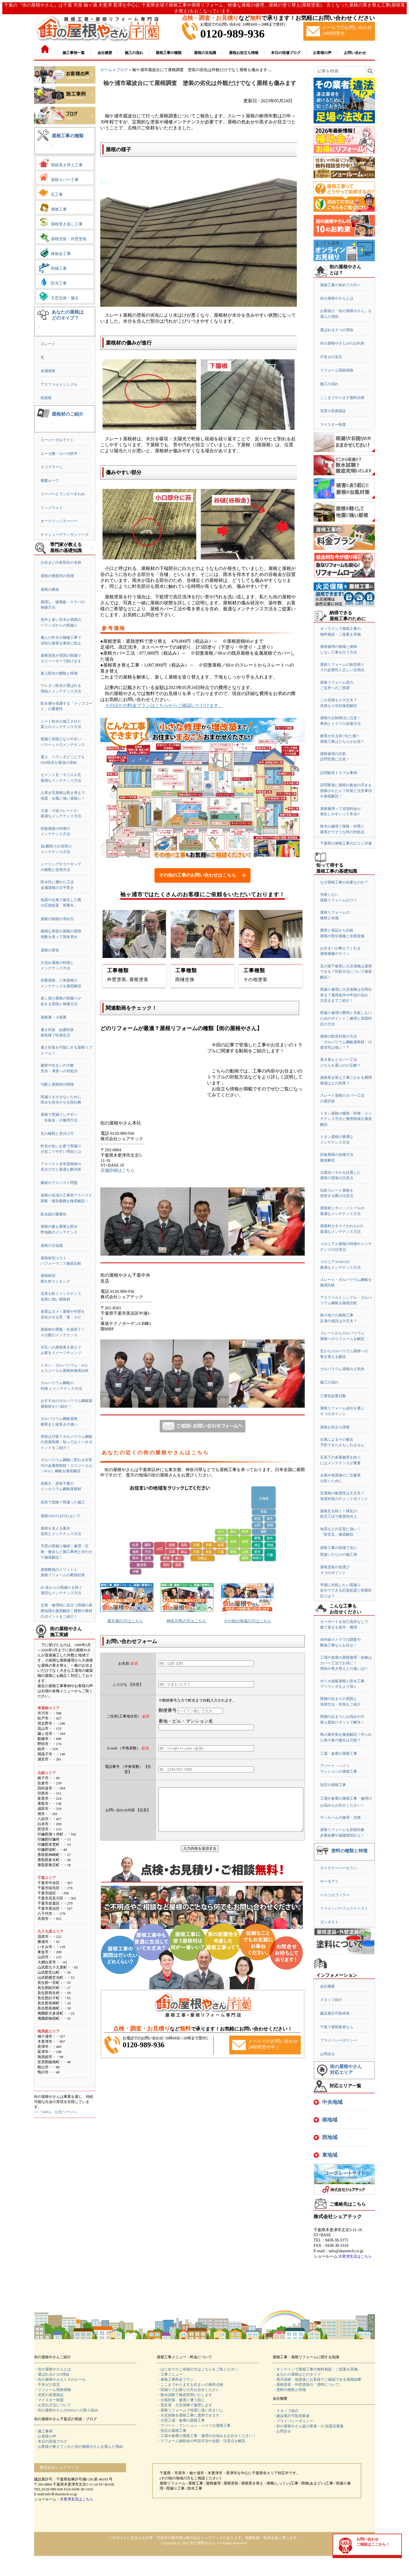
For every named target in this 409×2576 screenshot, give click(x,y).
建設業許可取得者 (335, 2013)
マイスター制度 (333, 424)
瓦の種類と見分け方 (57, 1133)
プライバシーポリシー (338, 2040)
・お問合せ (282, 2431)
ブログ (122, 70)
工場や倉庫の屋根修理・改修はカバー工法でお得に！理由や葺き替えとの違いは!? (346, 1663)
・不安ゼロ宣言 (47, 2384)
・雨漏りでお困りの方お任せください (188, 2390)
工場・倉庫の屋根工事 (338, 1753)
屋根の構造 (50, 589)
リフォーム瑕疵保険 (336, 370)
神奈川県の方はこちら (186, 1621)
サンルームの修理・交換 (340, 1817)
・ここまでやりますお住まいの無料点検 (190, 2384)
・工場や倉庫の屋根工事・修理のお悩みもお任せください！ (206, 2436)
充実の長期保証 (333, 411)
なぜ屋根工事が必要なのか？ (344, 882)
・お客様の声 (45, 2436)
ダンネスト (329, 1922)
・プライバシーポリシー (293, 2421)
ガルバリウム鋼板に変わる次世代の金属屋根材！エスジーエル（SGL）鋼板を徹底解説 (66, 1465)
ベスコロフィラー (335, 1895)
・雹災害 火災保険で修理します (184, 2405)
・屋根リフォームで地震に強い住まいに (190, 2410)
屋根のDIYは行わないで (60, 1516)
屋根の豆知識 (52, 1245)
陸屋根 (46, 398)
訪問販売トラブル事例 (338, 773)
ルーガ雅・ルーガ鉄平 (59, 453)
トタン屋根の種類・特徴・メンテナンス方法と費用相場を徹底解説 (346, 1119)
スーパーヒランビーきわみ (63, 494)
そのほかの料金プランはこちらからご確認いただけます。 (164, 705)
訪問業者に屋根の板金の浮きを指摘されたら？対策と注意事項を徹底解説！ (346, 790)
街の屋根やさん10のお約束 (342, 343)
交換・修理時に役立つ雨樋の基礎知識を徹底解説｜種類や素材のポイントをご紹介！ (66, 1610)
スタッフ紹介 (331, 2000)
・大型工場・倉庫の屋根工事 (181, 2420)
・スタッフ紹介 (286, 2411)
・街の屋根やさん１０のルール (60, 2379)
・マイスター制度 (49, 2400)
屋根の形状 (50, 950)
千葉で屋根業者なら (336, 2027)
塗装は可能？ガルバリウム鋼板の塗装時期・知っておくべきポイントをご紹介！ (66, 1442)
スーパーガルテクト (57, 440)
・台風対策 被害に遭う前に (181, 2400)
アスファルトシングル (59, 384)
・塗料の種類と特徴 (289, 2390)
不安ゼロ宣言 (331, 357)
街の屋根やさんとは (336, 298)
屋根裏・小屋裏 (53, 1017)
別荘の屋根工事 (333, 1785)
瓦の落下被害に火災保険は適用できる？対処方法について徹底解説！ (346, 971)
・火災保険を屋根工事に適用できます (188, 2415)
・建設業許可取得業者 (291, 2416)
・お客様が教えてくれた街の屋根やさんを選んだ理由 (78, 2446)
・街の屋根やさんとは (52, 2369)
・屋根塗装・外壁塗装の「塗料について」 (308, 2384)
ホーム (106, 70)
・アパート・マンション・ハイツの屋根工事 (194, 2425)
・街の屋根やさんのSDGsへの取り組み (66, 2410)
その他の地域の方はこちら (247, 1621)
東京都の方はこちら (125, 1621)
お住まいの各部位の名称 (61, 562)
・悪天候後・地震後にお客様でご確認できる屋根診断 (317, 2379)
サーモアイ (329, 1881)
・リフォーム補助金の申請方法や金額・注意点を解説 (201, 2441)
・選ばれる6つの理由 (51, 2374)
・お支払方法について (52, 2405)
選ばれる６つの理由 (336, 330)
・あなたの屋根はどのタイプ (297, 2374)
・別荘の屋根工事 (171, 2430)
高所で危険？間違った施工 (63, 1502)
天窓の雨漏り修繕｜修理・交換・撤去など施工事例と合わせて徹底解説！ (66, 1551)
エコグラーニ (52, 467)
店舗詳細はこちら (118, 1170)
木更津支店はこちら (355, 2256)
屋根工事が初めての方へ (340, 285)
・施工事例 (43, 2431)
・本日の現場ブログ (50, 2441)
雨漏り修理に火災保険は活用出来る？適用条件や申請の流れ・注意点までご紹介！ (346, 995)
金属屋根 (48, 371)
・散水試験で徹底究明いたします (184, 2395)
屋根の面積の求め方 (57, 919)
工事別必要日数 (333, 1396)
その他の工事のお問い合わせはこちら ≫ (202, 875)
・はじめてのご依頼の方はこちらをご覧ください (197, 2369)
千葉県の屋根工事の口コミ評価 (346, 843)
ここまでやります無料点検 (342, 397)
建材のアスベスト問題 (59, 1183)
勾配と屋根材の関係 (57, 1084)
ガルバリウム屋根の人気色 (342, 1369)
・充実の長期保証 (49, 2395)
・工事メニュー (170, 2374)
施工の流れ (329, 384)
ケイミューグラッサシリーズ (65, 534)
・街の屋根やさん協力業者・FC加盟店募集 (308, 2426)
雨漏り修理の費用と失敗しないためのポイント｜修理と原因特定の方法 (346, 1018)
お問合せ (327, 2054)
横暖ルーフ (50, 480)
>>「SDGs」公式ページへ (55, 2112)
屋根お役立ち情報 (335, 1427)
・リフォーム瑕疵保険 (52, 2390)
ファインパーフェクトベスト (344, 1908)
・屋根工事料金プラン (175, 2379)
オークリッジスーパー (59, 521)
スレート (48, 344)
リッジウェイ (52, 507)
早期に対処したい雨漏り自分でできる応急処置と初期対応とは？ (346, 1590)
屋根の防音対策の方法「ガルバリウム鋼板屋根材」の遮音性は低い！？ (346, 1042)
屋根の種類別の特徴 (57, 576)
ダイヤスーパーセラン (338, 1868)
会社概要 (327, 1986)
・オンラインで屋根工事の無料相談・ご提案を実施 (315, 2369)
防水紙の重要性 (53, 1214)
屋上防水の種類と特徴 (59, 673)
